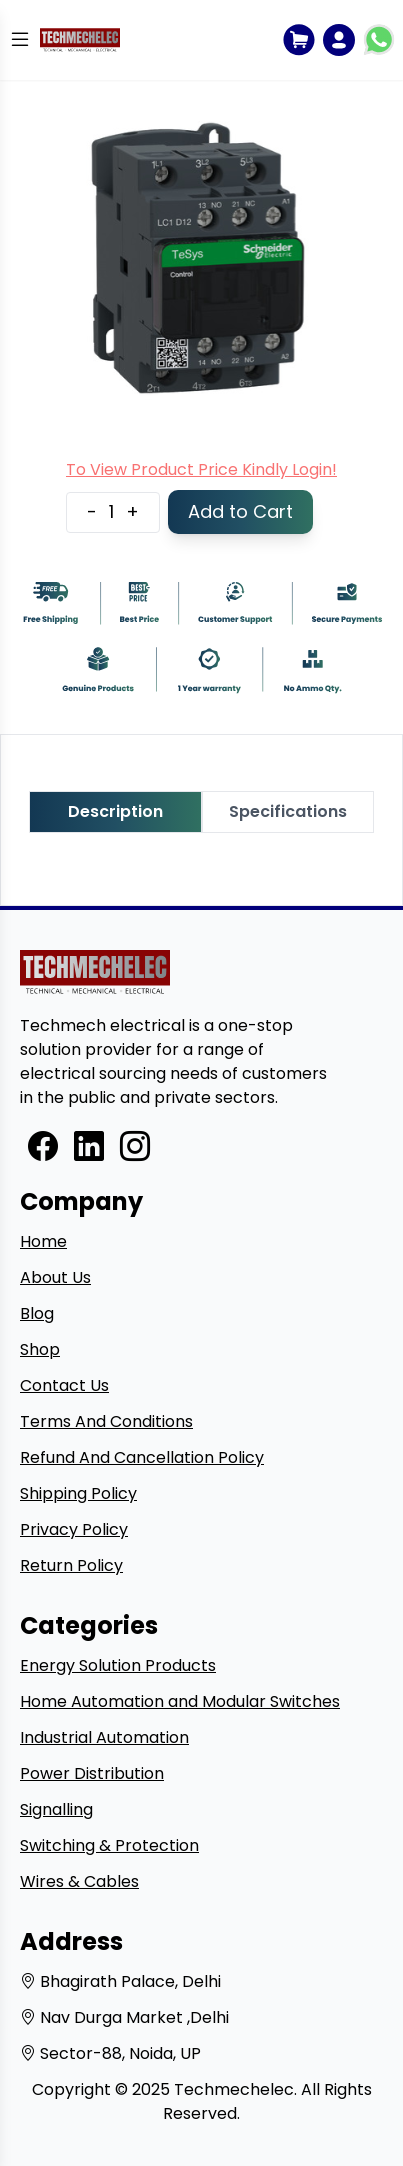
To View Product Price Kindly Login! (201, 469)
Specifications (288, 811)
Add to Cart (240, 511)
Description (115, 811)
